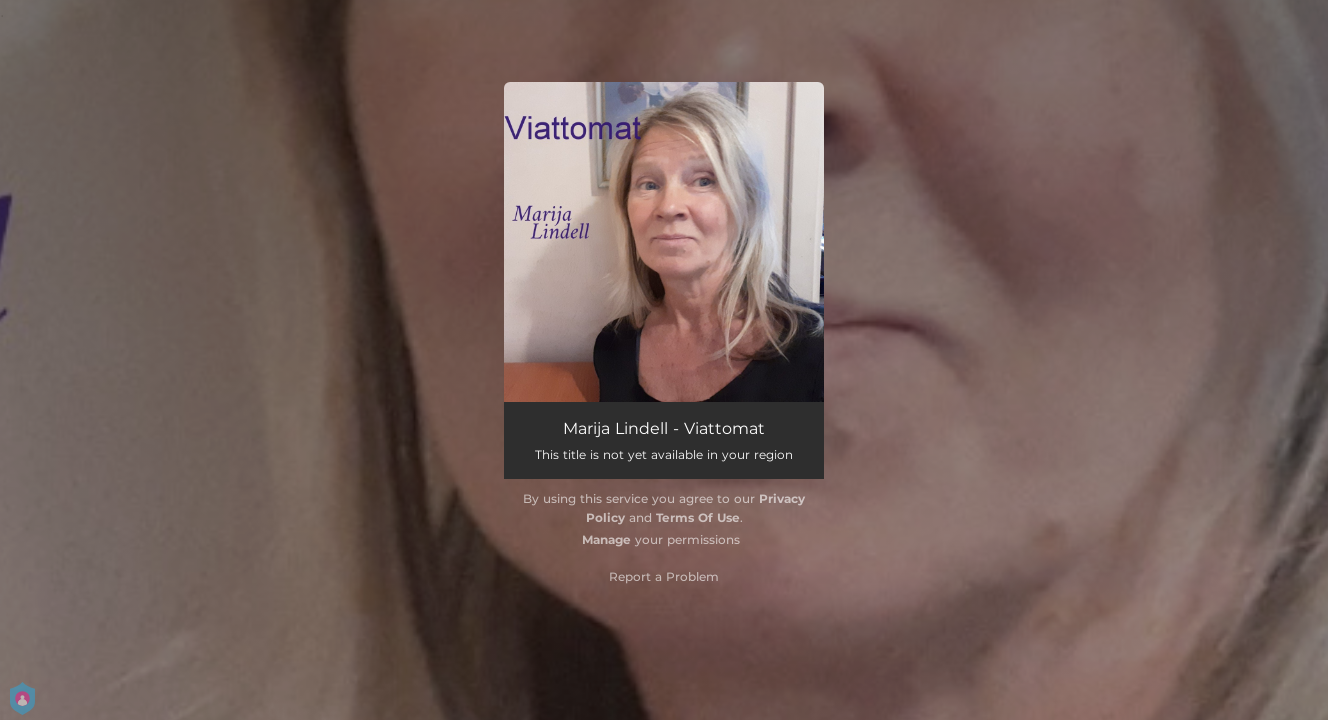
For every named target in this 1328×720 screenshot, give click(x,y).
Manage (606, 539)
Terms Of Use (698, 517)
